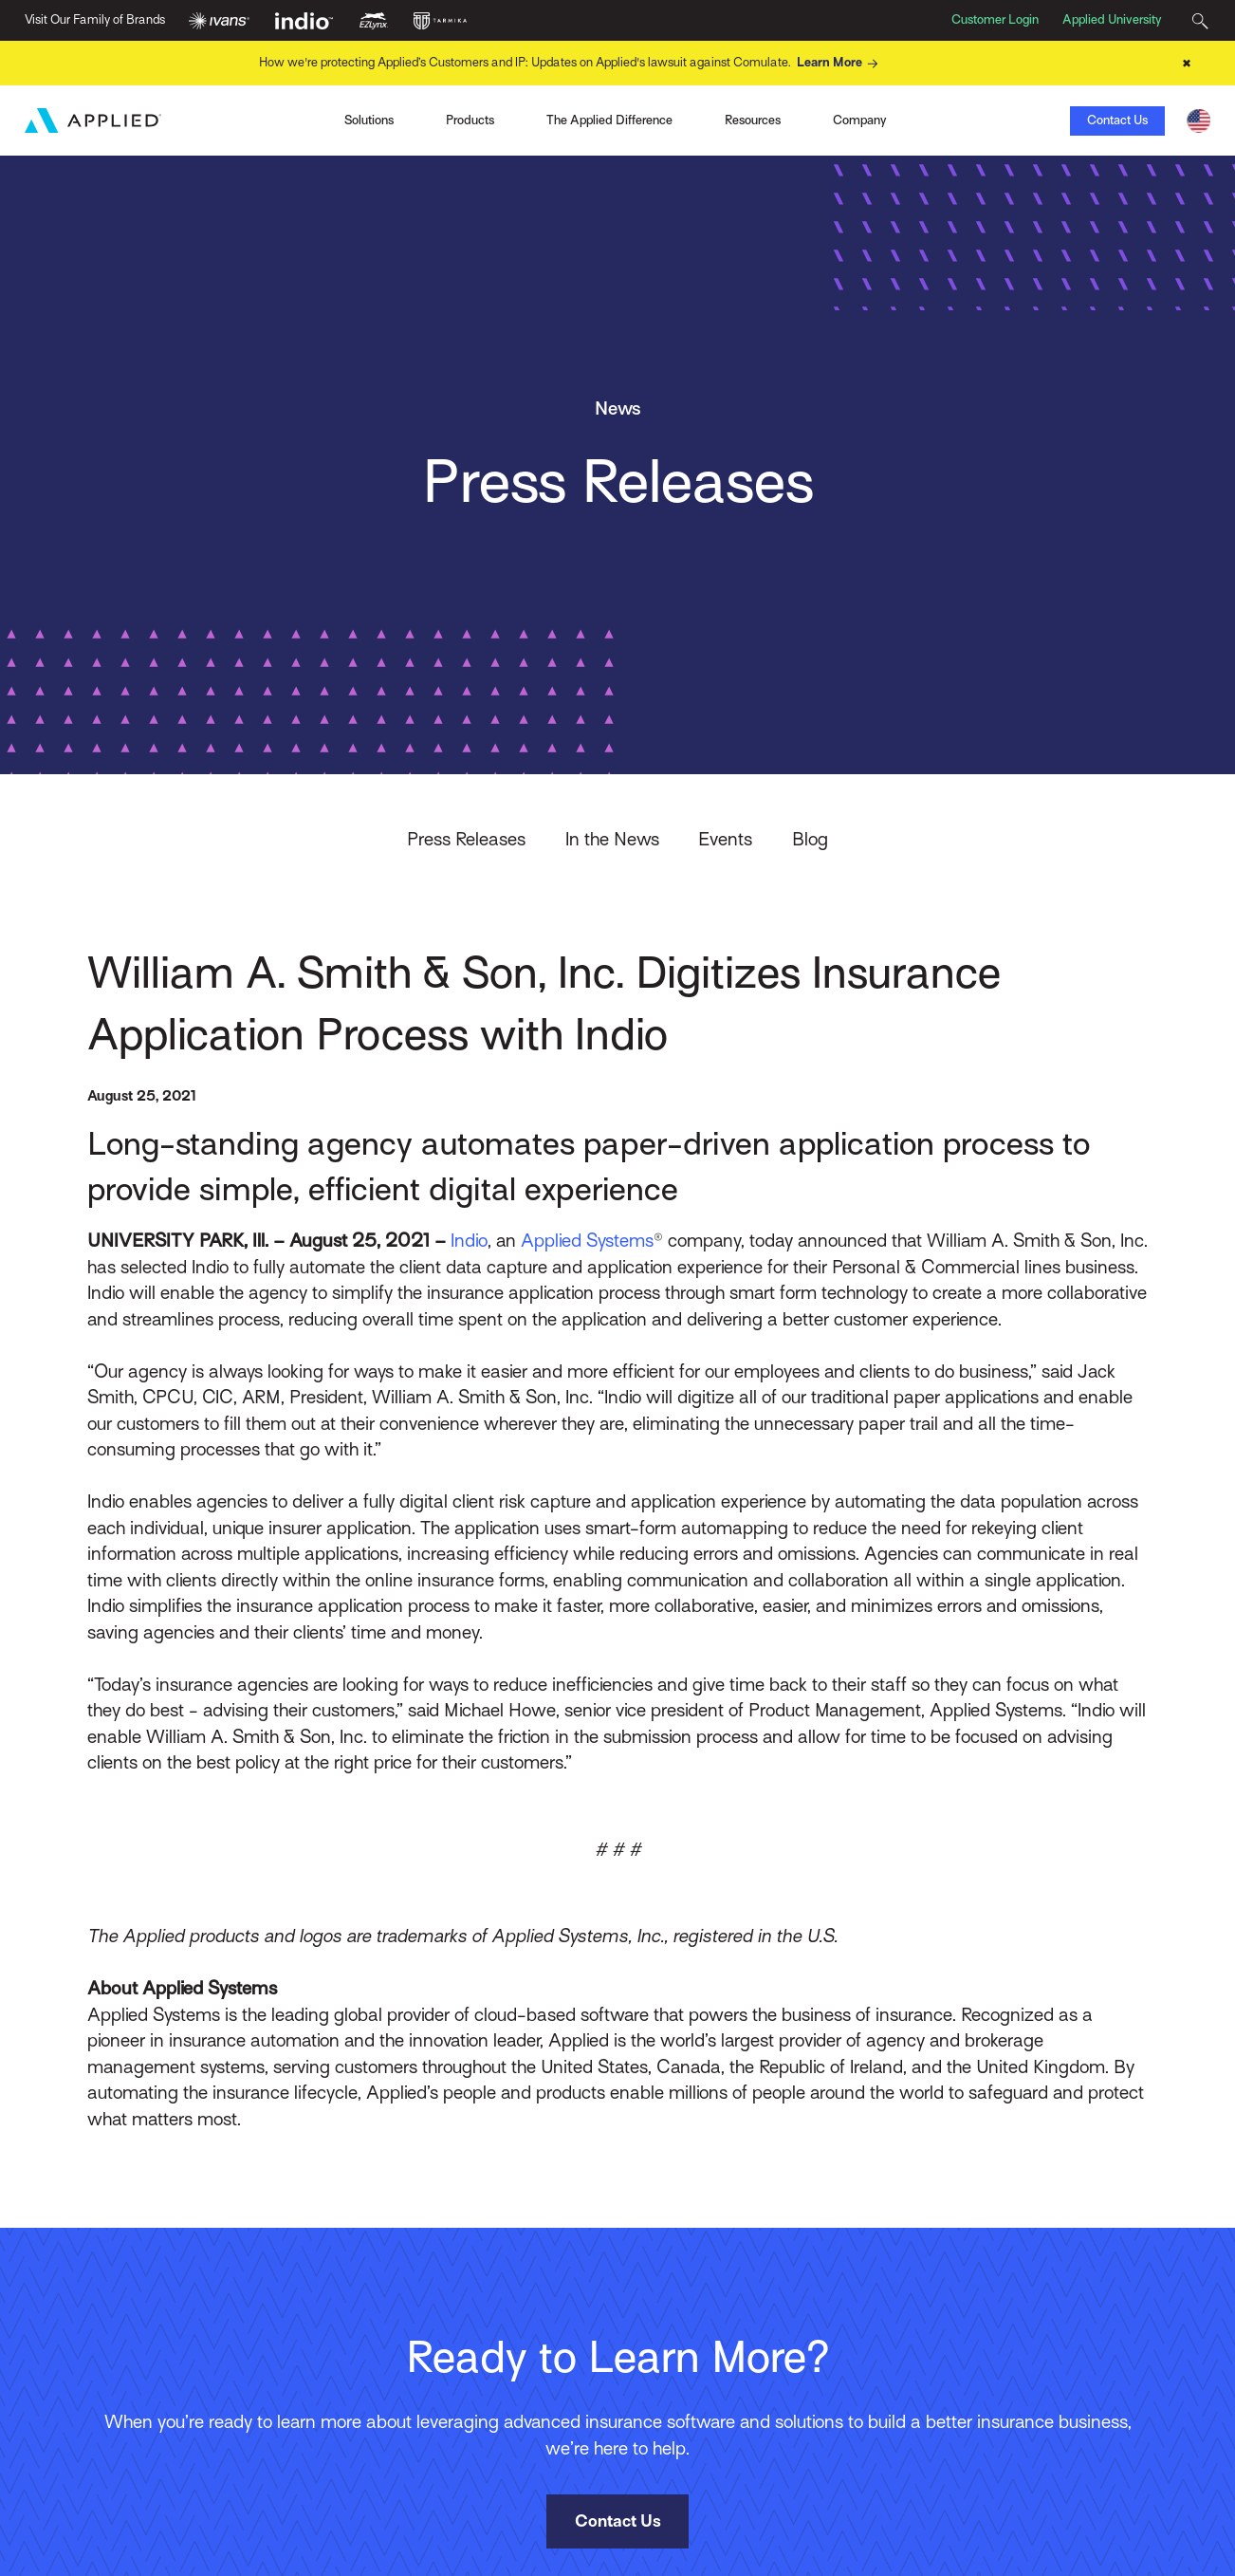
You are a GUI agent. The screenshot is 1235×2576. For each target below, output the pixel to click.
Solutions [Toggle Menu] (369, 120)
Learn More (840, 63)
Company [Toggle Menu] (860, 120)
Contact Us (1117, 120)
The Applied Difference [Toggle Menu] (609, 120)
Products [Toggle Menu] (470, 120)
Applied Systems (587, 1240)
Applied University (1112, 19)
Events (725, 838)
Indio (469, 1240)
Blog (810, 838)
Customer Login (995, 19)
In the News (612, 838)
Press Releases (466, 838)
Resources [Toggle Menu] (753, 120)
